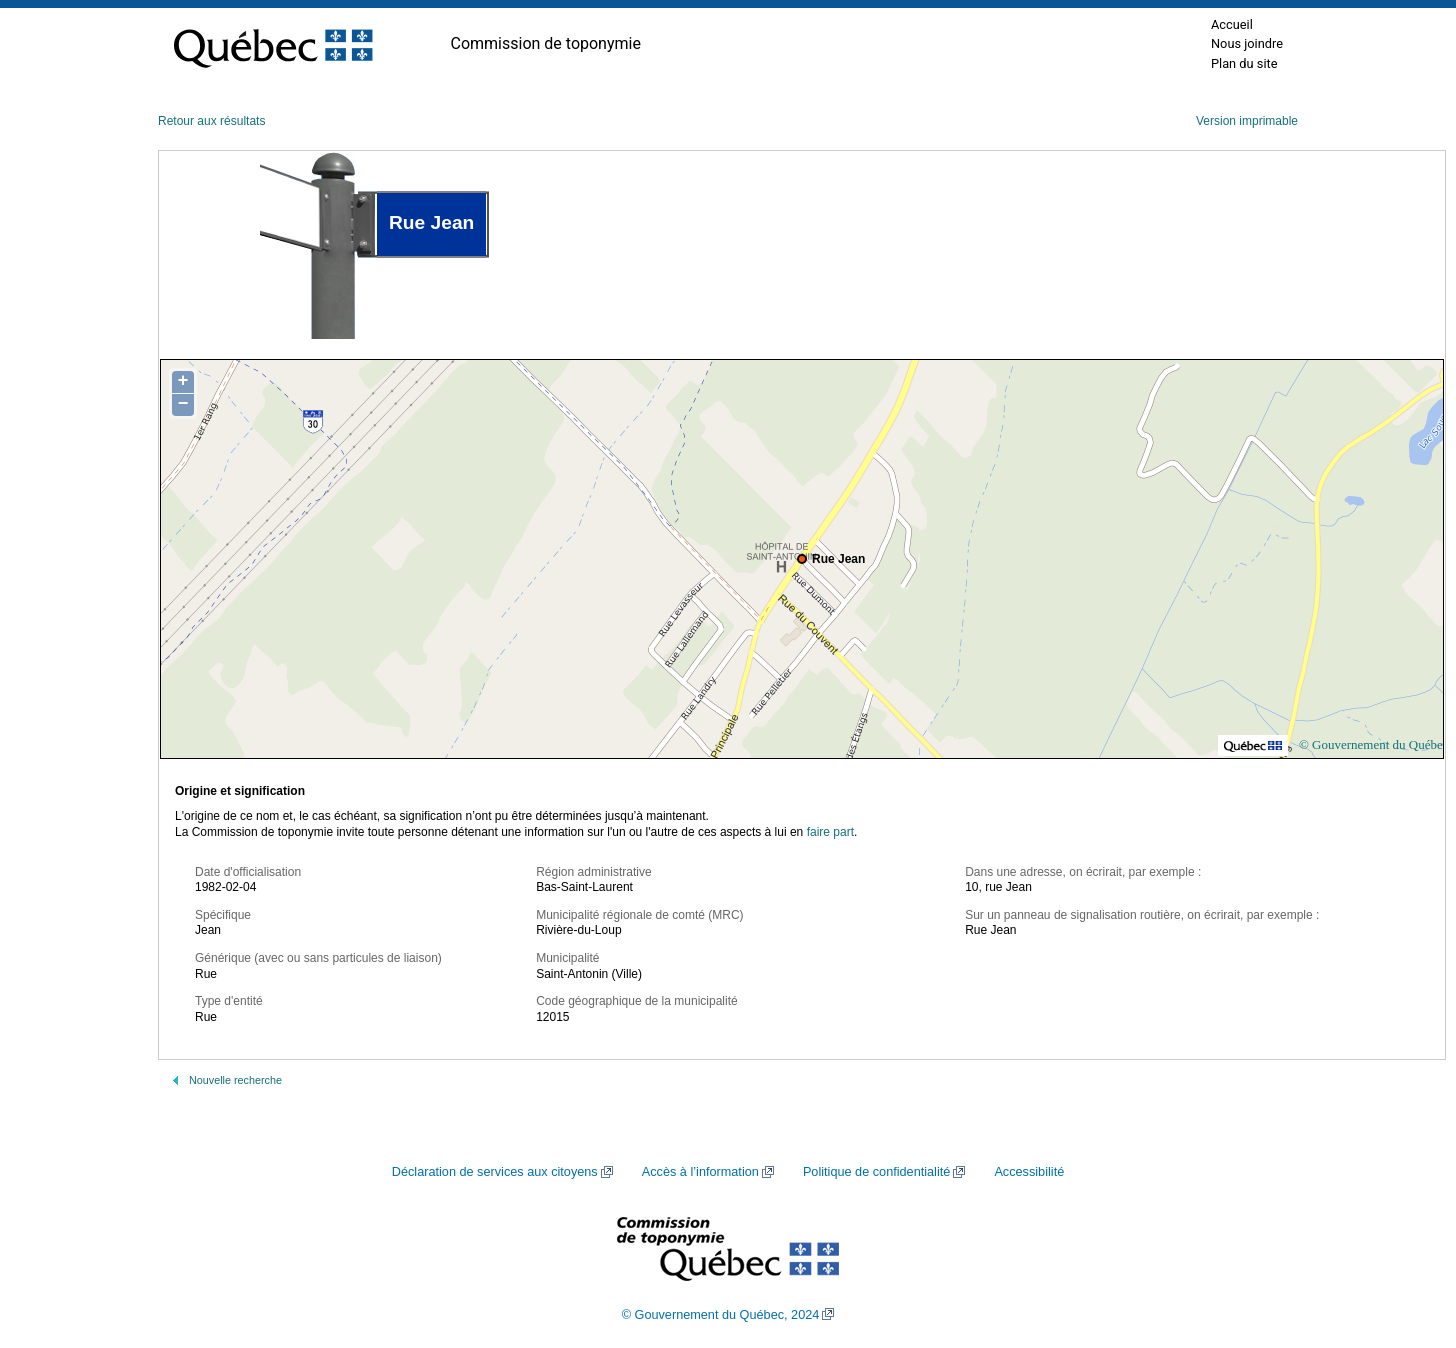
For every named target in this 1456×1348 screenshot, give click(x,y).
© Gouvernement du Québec (1374, 744)
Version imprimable (1247, 121)
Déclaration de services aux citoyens (495, 1172)
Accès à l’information (700, 1172)
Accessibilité (1029, 1172)
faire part (830, 832)
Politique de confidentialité (876, 1172)
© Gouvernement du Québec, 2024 (721, 1315)
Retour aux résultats (211, 121)
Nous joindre (1247, 43)
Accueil (1232, 24)
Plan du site (1244, 63)
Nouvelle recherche (235, 1080)
